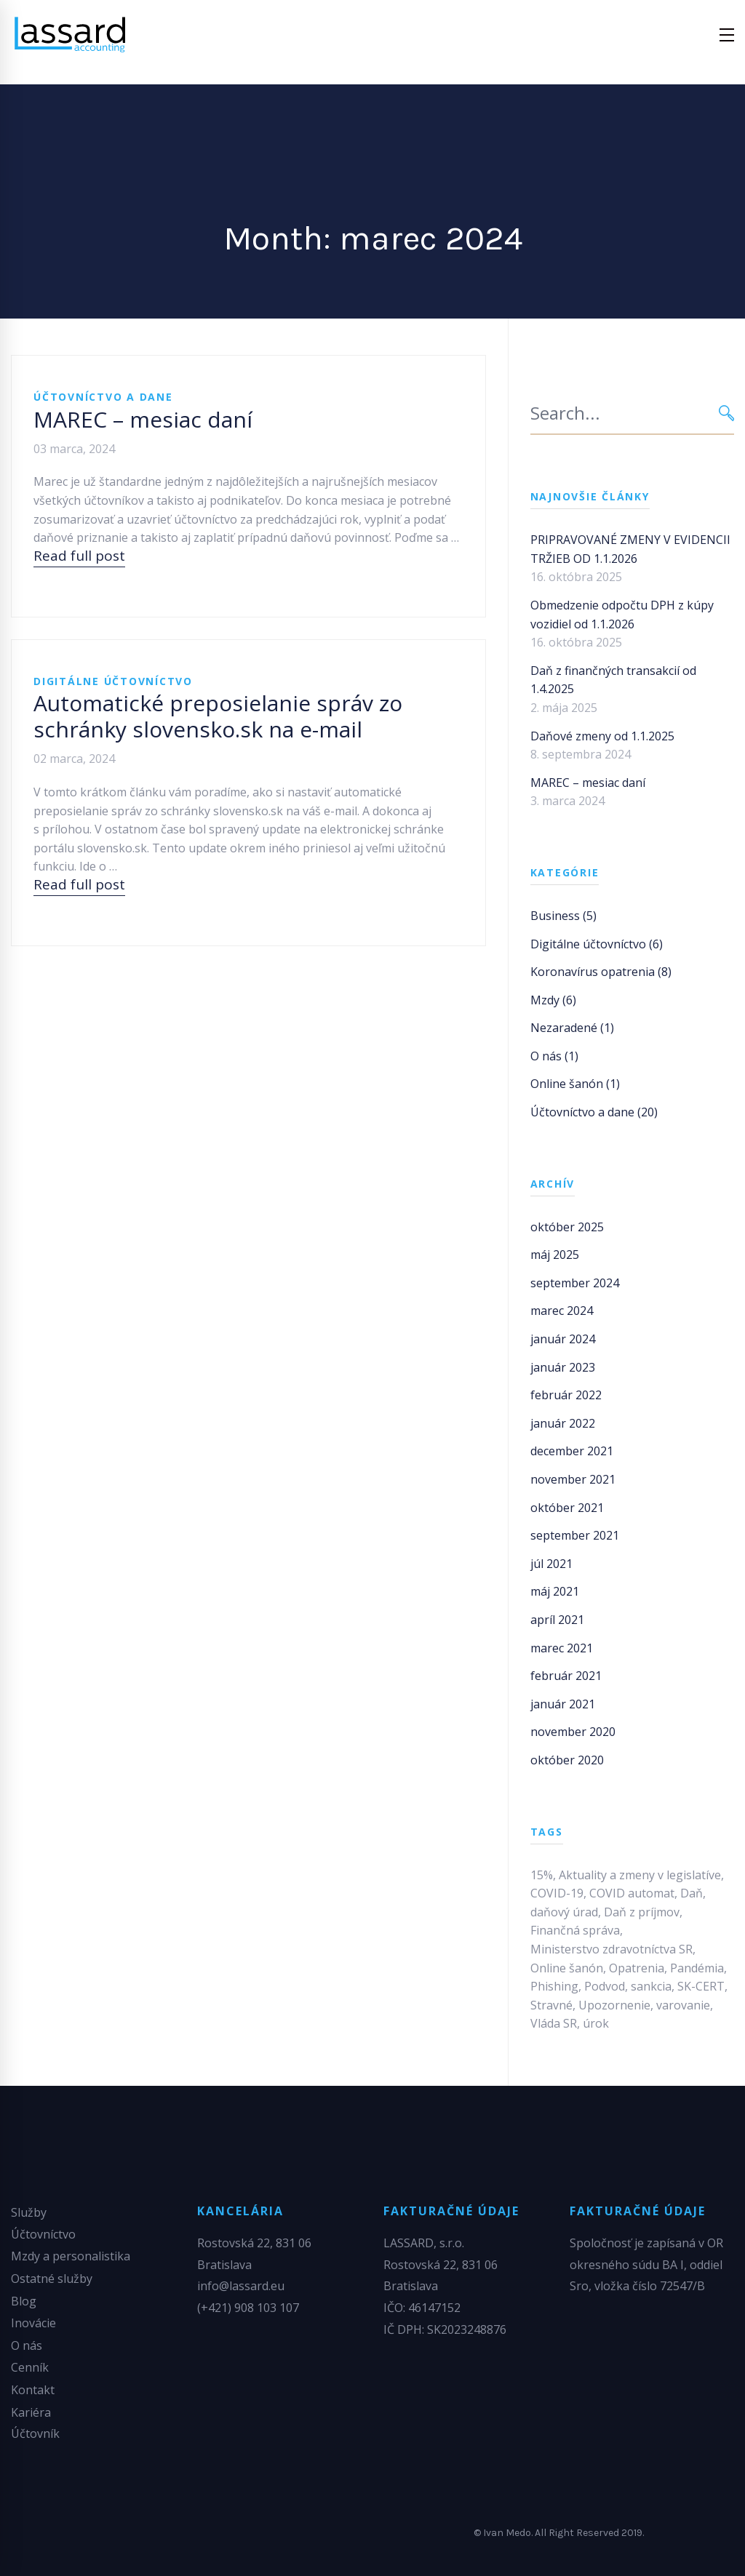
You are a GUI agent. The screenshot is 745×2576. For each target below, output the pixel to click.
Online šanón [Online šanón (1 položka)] (566, 1968)
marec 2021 (561, 1648)
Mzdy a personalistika (70, 2256)
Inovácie (33, 2323)
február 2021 (566, 1676)
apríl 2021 (557, 1620)
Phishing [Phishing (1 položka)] (554, 1986)
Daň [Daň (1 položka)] (691, 1893)
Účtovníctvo (43, 2234)
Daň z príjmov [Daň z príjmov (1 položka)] (642, 1912)
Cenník (30, 2367)
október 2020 (567, 1760)
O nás (26, 2345)
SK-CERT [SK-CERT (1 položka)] (701, 1986)
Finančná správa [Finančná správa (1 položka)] (575, 1930)
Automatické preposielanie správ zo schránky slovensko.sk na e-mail (217, 716)
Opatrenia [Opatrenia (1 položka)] (636, 1968)
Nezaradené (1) (572, 1028)
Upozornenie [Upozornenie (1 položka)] (614, 2005)
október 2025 (567, 1227)
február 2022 (566, 1395)
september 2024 (574, 1283)
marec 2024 (561, 1311)
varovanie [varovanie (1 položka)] (683, 2005)
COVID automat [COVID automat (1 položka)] (631, 1893)
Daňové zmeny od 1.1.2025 (602, 736)
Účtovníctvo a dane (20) (594, 1112)
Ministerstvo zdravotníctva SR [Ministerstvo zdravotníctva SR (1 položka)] (611, 1949)
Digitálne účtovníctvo (113, 681)
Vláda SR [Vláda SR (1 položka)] (553, 2023)
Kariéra (31, 2412)
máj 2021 (554, 1591)
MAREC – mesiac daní (142, 419)
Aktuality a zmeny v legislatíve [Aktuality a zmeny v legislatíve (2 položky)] (640, 1875)
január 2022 (562, 1423)
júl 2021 (551, 1564)
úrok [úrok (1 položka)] (596, 2023)
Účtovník (35, 2433)
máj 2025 (554, 1255)
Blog (23, 2301)
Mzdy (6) (553, 1000)
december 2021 (571, 1451)
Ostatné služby (51, 2279)
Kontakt (33, 2390)
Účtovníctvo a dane (103, 397)
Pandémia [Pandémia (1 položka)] (697, 1968)
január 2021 (562, 1704)
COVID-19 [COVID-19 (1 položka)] (556, 1893)
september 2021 (574, 1535)
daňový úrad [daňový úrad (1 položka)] (564, 1912)
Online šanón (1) (575, 1084)
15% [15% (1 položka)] (541, 1875)
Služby (29, 2212)
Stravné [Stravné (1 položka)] (551, 2005)
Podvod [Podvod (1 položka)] (604, 1986)
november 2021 (572, 1479)
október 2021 (567, 1508)
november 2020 (572, 1732)
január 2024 (562, 1339)
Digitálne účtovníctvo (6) (596, 944)
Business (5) (563, 916)
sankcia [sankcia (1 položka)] (651, 1986)
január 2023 (562, 1367)
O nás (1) (554, 1056)
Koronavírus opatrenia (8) (601, 972)
